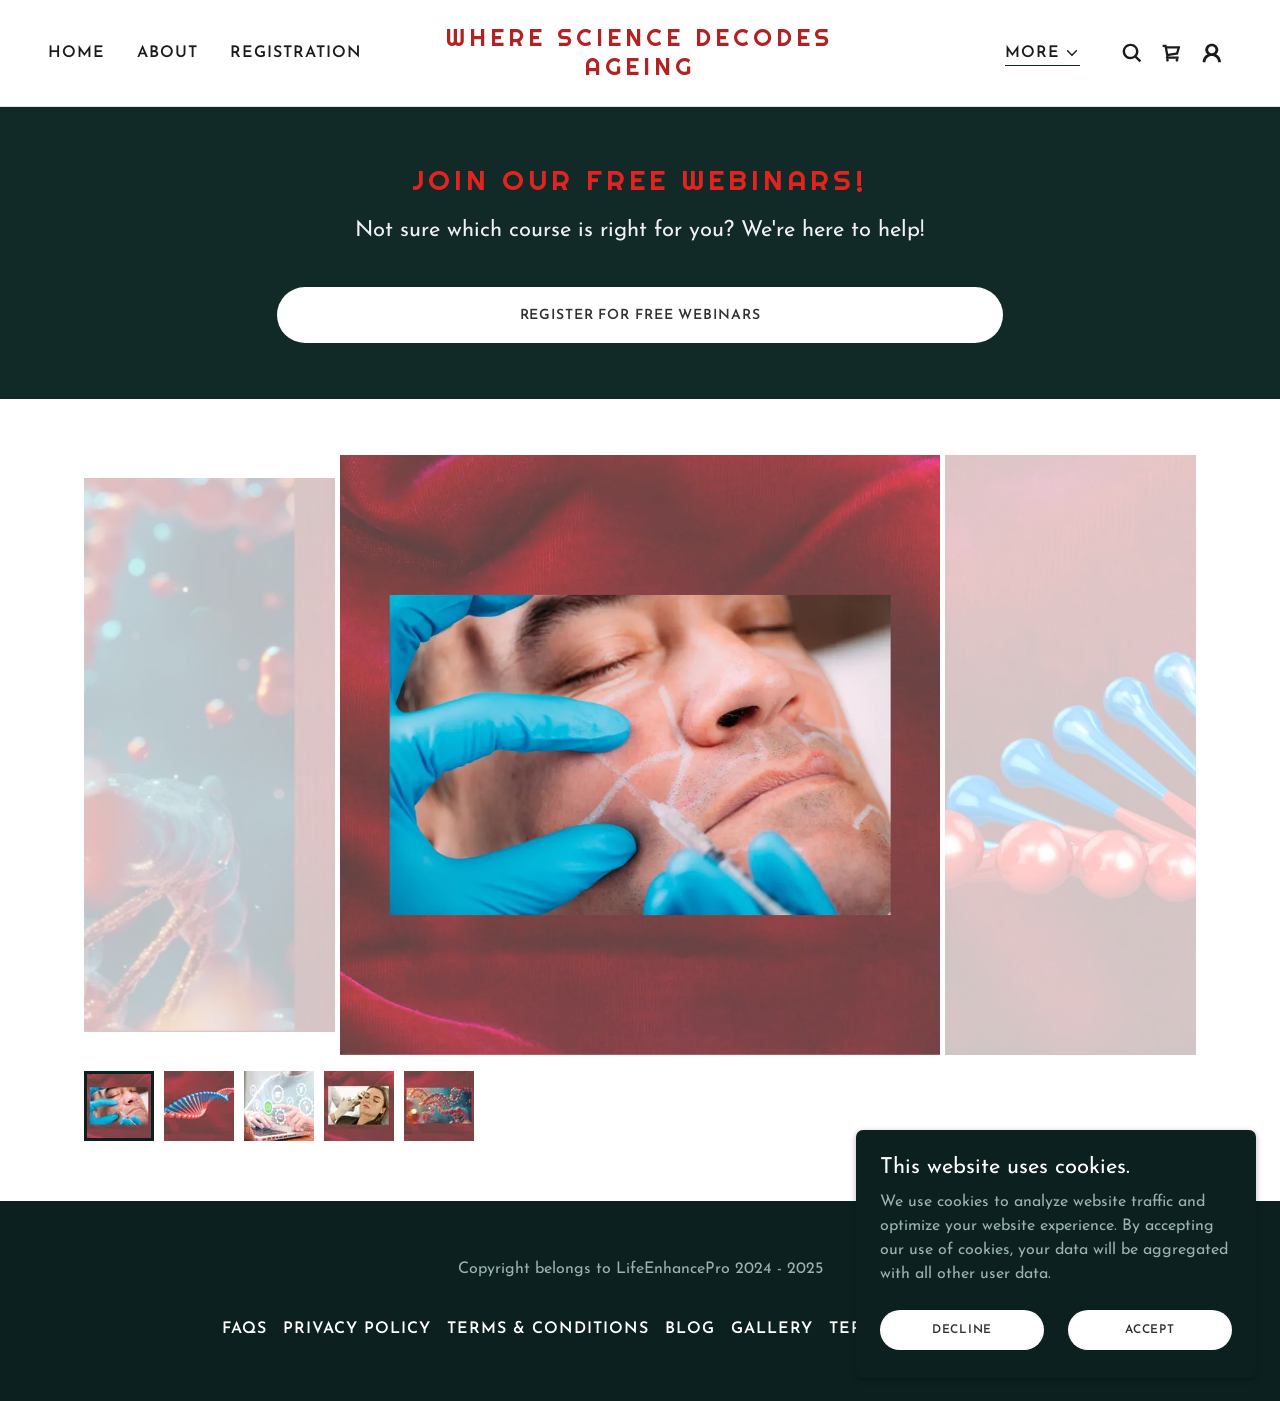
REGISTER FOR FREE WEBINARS (640, 315)
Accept (1150, 1329)
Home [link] (76, 53)
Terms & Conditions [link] (548, 1329)
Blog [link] (690, 1329)
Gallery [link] (772, 1329)
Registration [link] (296, 53)
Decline (962, 1329)
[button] (1042, 53)
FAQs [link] (244, 1329)
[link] (640, 71)
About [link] (167, 53)
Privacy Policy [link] (357, 1329)
